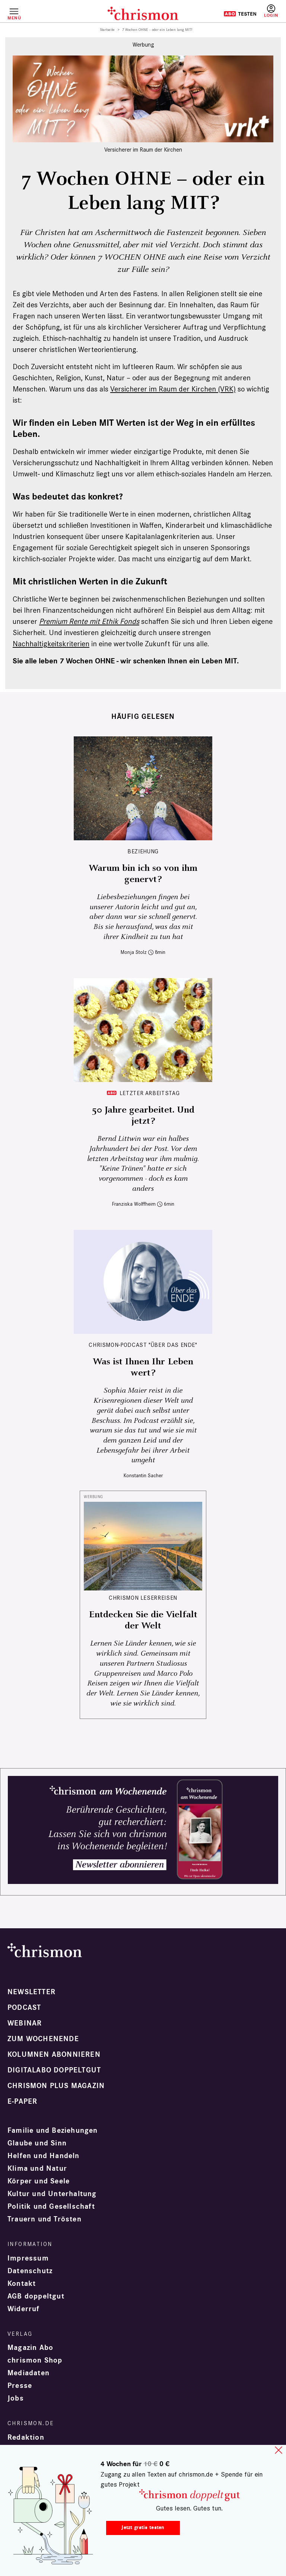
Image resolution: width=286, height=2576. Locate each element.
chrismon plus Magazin (56, 2085)
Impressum (28, 2258)
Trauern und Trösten (44, 2219)
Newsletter (31, 1991)
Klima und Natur (37, 2168)
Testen (240, 13)
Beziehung (143, 851)
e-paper (22, 2101)
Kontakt (21, 2283)
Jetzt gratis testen (142, 2527)
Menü (13, 17)
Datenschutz (30, 2270)
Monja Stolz (134, 952)
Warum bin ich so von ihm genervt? (143, 874)
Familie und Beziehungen (52, 2130)
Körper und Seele (38, 2181)
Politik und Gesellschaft (51, 2206)
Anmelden (271, 11)
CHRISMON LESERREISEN (143, 1597)
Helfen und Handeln (43, 2155)
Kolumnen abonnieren (54, 2054)
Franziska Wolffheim (134, 1204)
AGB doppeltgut (35, 2296)
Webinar (24, 2023)
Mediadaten (28, 2373)
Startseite (107, 30)
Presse (19, 2385)
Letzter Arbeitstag (150, 1093)
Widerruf (23, 2308)
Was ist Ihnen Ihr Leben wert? (143, 1367)
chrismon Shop (35, 2360)
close (278, 2450)
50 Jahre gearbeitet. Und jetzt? (143, 1115)
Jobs (15, 2398)
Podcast (24, 2007)
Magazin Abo (30, 2347)
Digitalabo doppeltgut (54, 2070)
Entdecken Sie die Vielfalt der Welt (143, 1620)
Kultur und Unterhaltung (52, 2193)
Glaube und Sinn (37, 2143)
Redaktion (25, 2437)
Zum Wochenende (43, 2038)
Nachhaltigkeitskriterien (51, 643)
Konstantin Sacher (143, 1475)
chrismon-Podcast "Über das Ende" (143, 1344)
